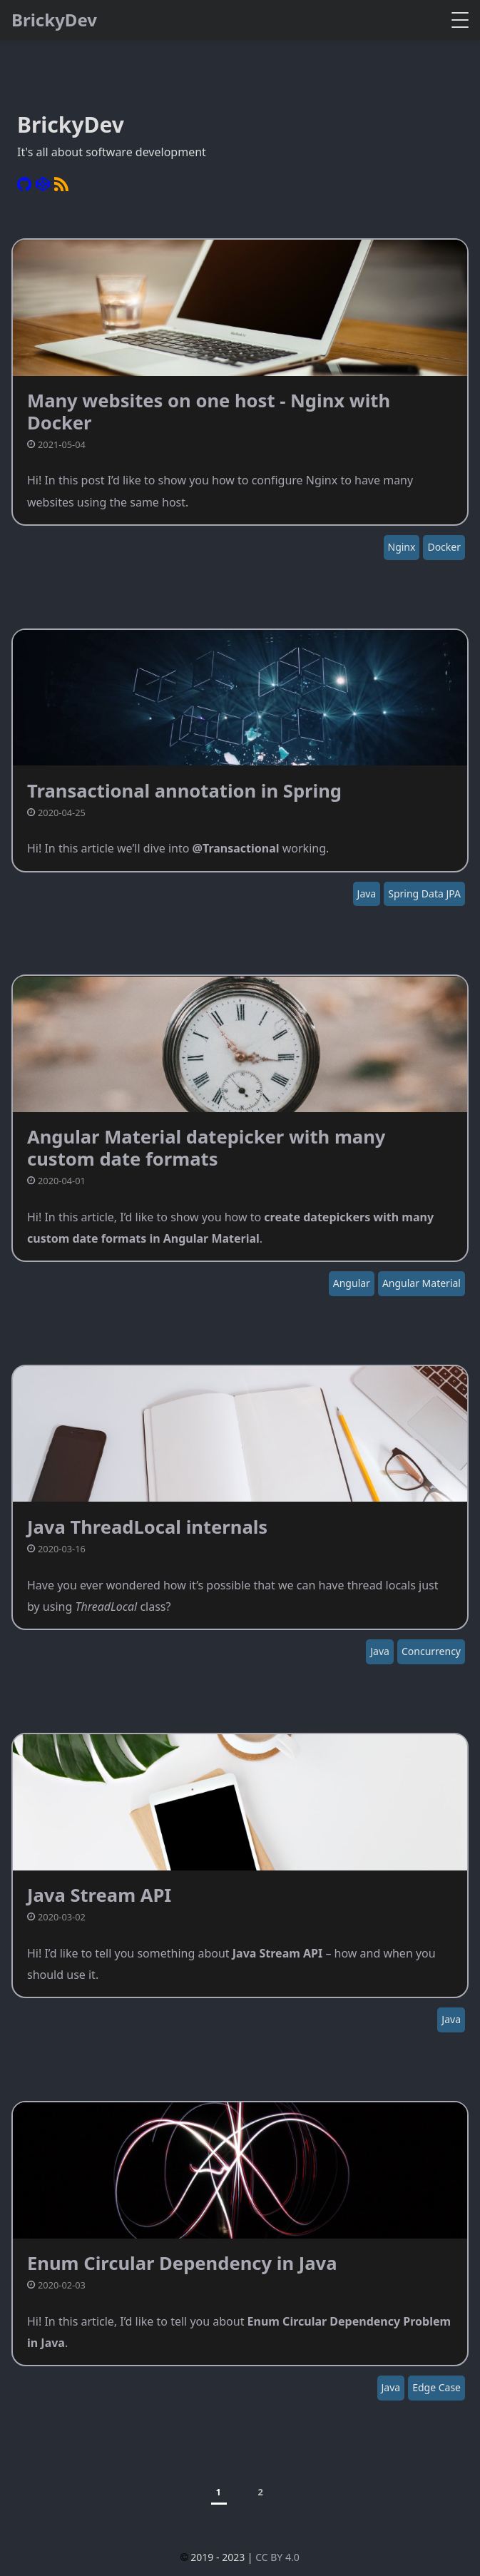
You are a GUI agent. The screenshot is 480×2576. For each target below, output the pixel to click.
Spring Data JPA (424, 893)
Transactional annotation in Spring (184, 790)
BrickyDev (54, 19)
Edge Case (436, 2387)
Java (367, 893)
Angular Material (421, 1283)
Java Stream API (99, 1895)
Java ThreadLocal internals (147, 1526)
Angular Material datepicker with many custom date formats (206, 1147)
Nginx (402, 547)
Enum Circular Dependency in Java (182, 2263)
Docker (444, 547)
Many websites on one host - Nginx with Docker (208, 411)
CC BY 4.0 (277, 2557)
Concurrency (431, 1651)
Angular (351, 1283)
